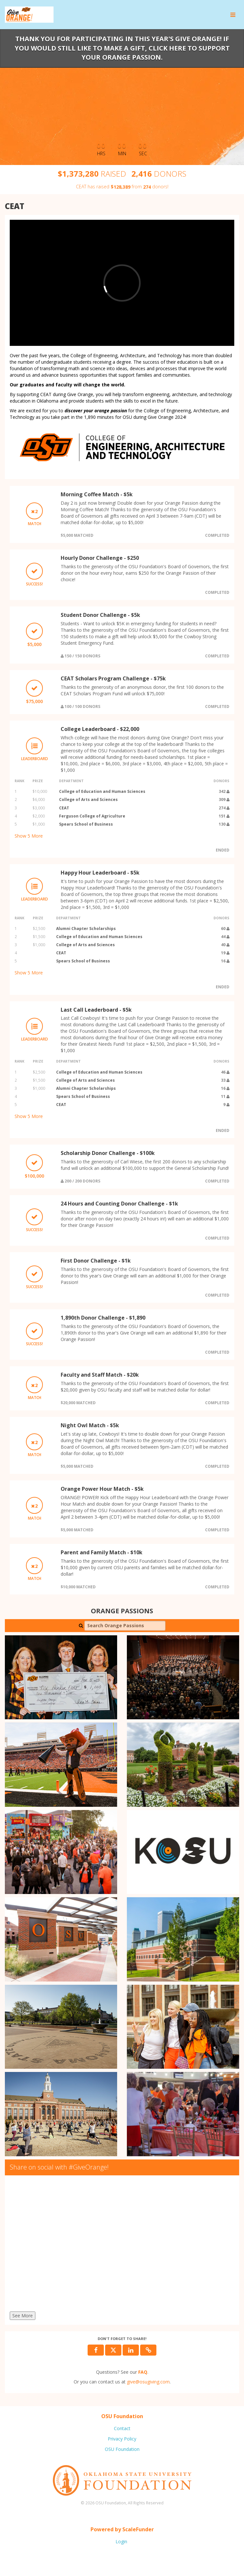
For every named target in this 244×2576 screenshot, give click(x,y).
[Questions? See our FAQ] (142, 2372)
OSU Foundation (122, 2449)
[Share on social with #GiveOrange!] (122, 2245)
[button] (148, 2350)
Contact (122, 2428)
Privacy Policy (122, 2439)
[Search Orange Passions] (124, 1625)
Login (121, 2541)
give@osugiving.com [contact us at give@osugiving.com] (148, 2382)
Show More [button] (29, 836)
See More (22, 2315)
